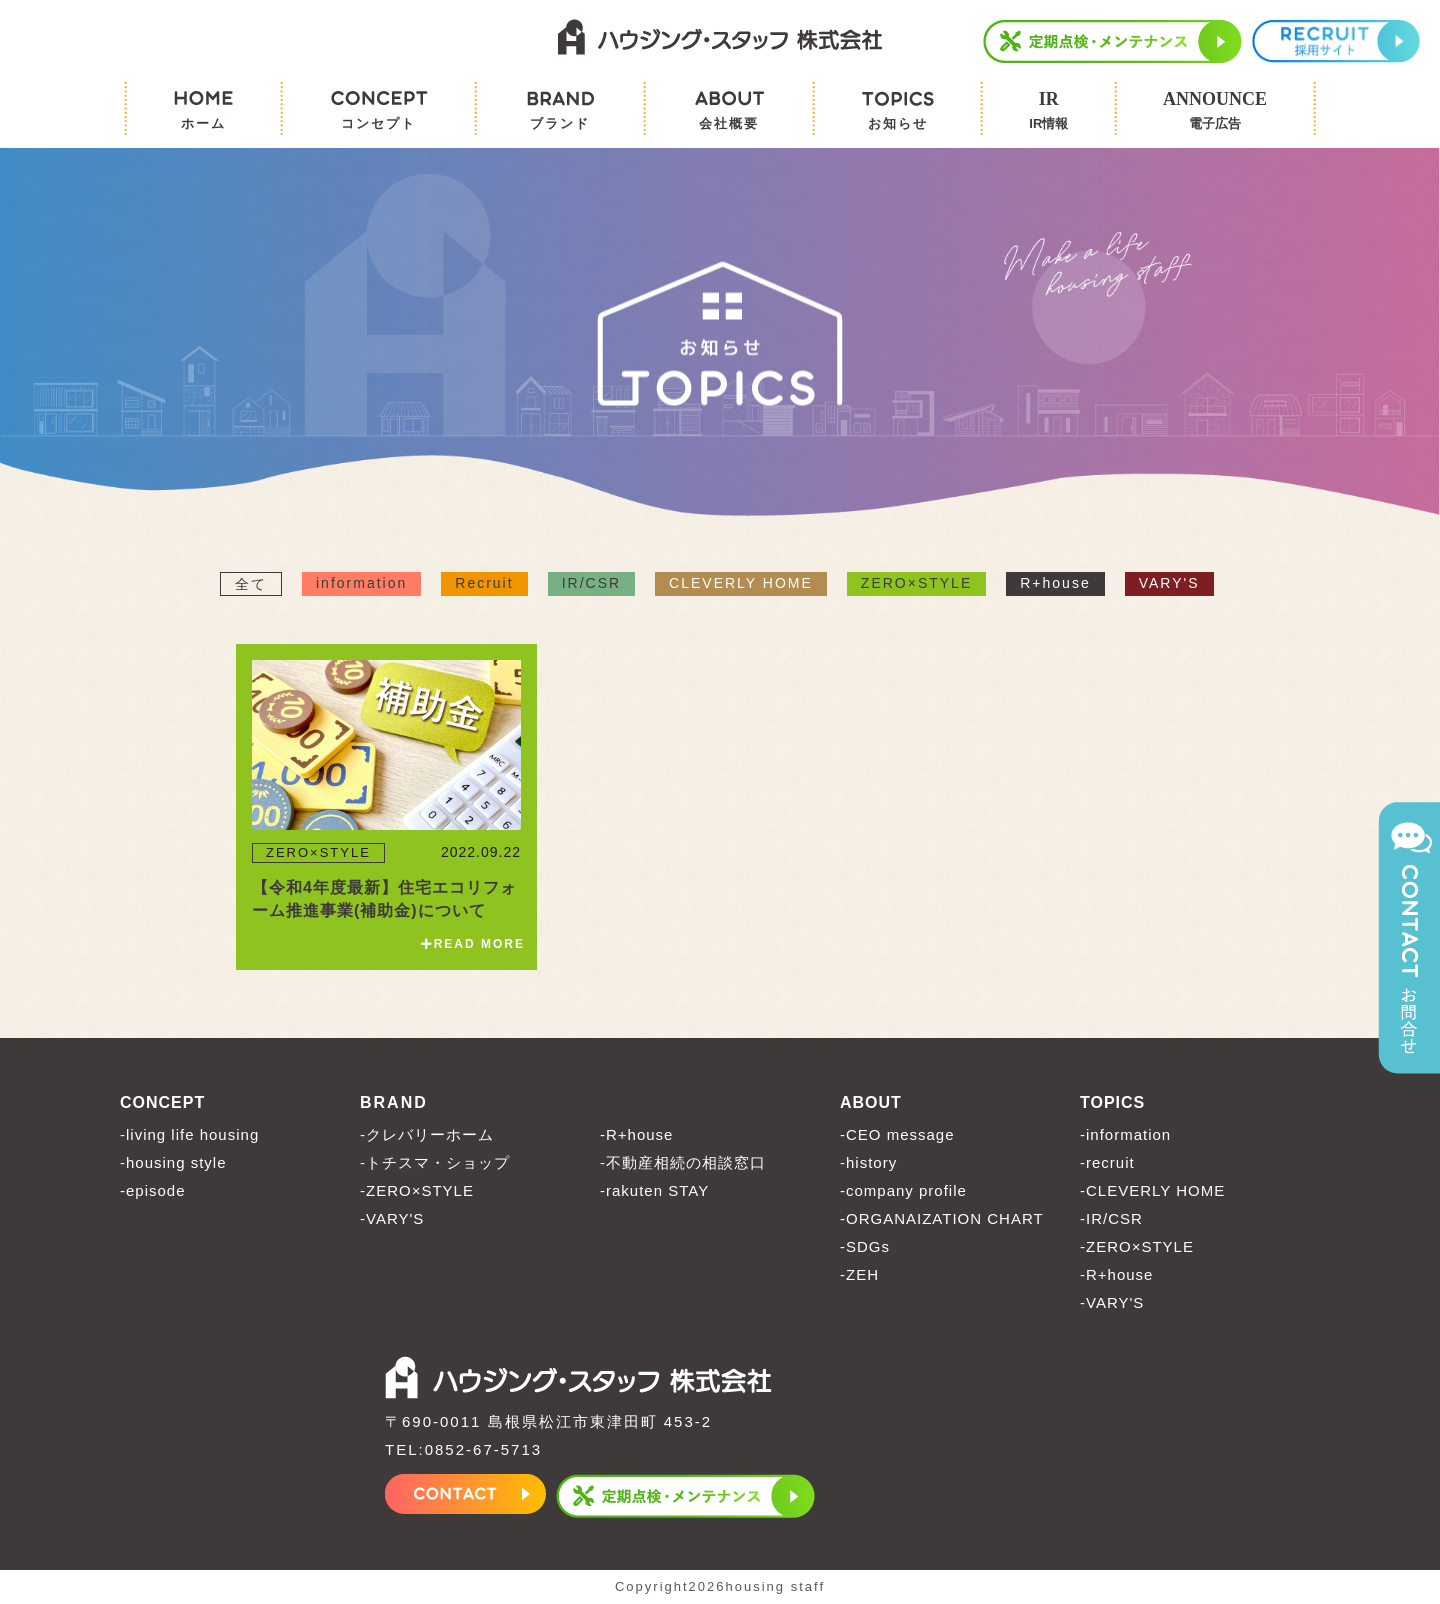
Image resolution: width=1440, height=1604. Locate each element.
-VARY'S (392, 1218)
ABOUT (871, 1102)
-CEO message (897, 1134)
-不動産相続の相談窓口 (683, 1162)
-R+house (636, 1134)
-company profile (903, 1190)
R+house (1055, 583)
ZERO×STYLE (916, 583)
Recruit (484, 583)
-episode (153, 1190)
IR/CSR (591, 583)
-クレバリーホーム (427, 1134)
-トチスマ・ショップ (435, 1162)
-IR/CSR (1111, 1218)
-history (868, 1162)
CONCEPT (162, 1102)
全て (251, 584)
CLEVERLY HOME (741, 583)
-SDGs (865, 1246)
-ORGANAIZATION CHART (942, 1218)
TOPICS (1112, 1102)
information (361, 583)
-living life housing (189, 1134)
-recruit (1107, 1162)
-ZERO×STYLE (417, 1190)
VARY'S (1169, 583)
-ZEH (859, 1274)
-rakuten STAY (654, 1190)
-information (1125, 1134)
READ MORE (473, 944)
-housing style (173, 1162)
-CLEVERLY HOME (1152, 1190)
